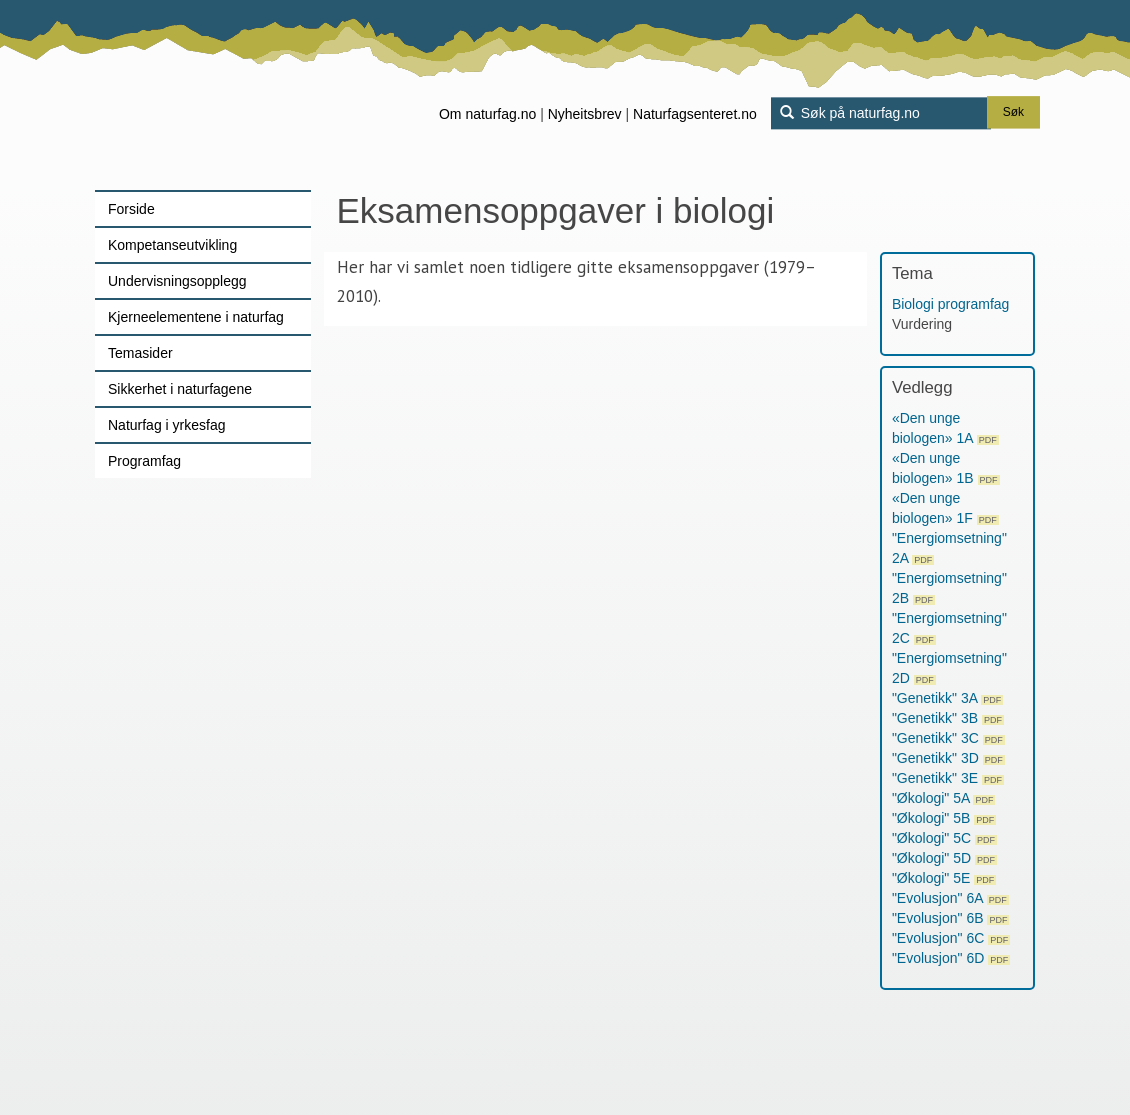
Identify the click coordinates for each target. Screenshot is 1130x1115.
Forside (131, 209)
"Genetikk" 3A (947, 698)
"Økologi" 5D (944, 858)
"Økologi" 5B (944, 818)
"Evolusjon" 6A (950, 898)
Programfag (144, 461)
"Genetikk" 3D (948, 758)
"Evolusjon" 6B (951, 918)
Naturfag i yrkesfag (167, 425)
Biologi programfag (951, 304)
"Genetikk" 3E (948, 778)
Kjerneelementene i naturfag (196, 317)
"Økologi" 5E (944, 878)
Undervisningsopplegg (177, 281)
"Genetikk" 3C (948, 738)
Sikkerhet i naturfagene (180, 389)
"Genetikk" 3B (948, 718)
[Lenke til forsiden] (220, 95)
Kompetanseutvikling (172, 245)
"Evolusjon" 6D (951, 958)
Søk (1013, 113)
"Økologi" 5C (944, 838)
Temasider (140, 353)
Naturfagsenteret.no (695, 114)
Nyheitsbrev (585, 114)
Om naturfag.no (487, 114)
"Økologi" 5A (944, 798)
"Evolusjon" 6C (951, 938)
